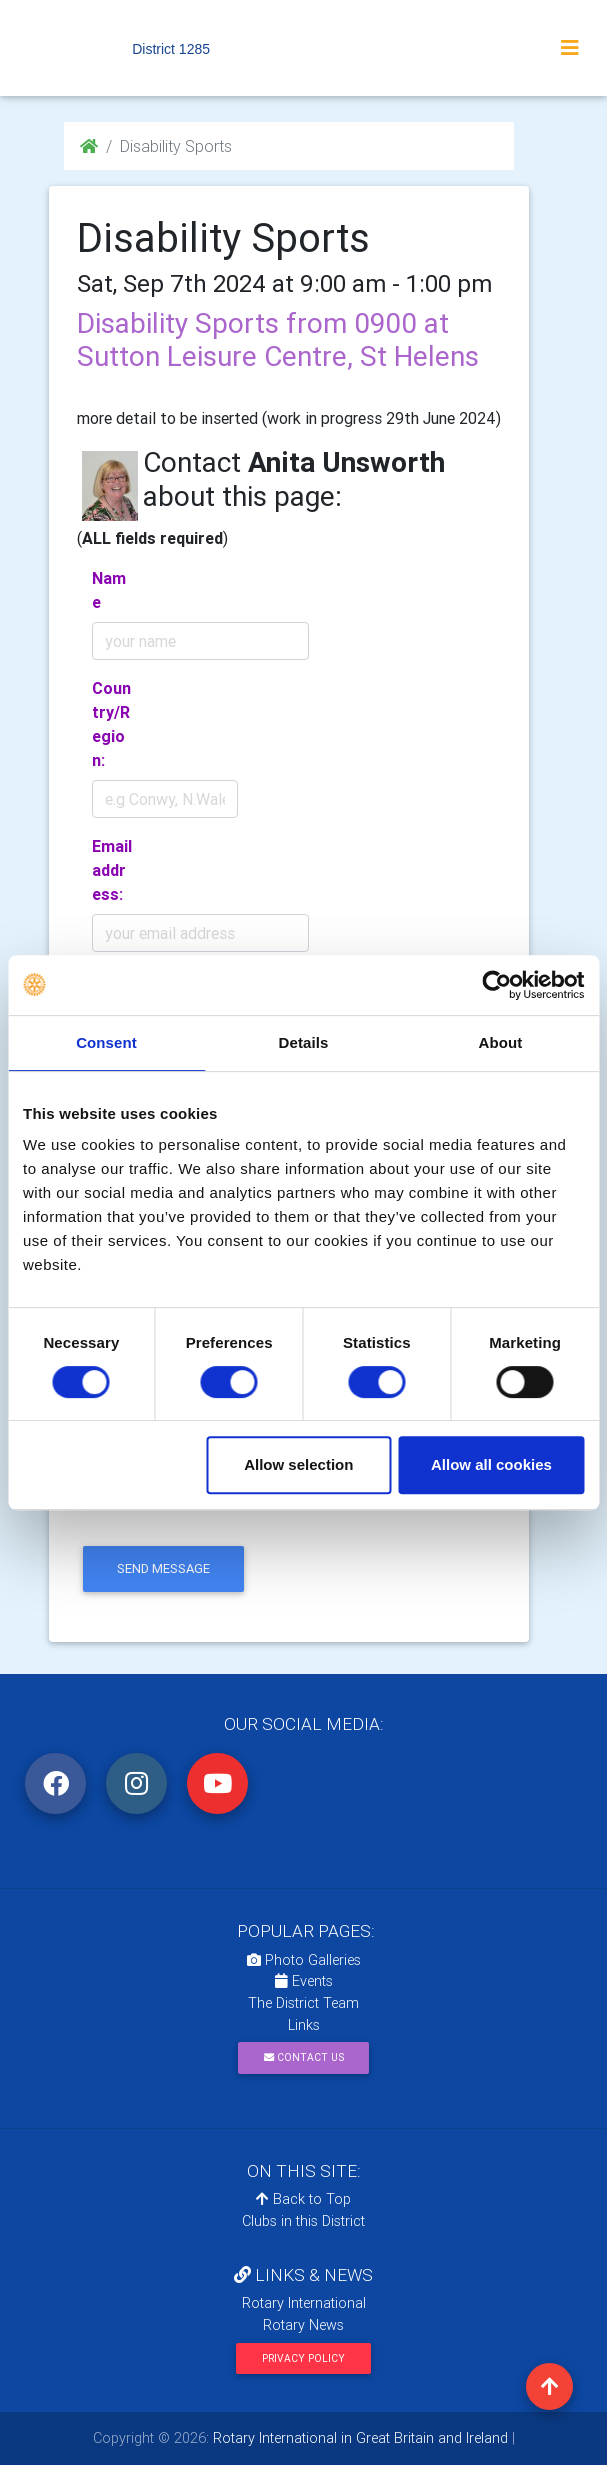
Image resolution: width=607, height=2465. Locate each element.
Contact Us (304, 2057)
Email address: (112, 870)
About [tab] (501, 1042)
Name (109, 590)
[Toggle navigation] (570, 48)
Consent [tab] (106, 1042)
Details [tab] (304, 1042)
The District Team (303, 2003)
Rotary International (304, 2303)
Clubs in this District (303, 2221)
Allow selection (298, 1464)
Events (304, 1981)
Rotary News (303, 2325)
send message (163, 1568)
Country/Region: (111, 724)
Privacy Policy (303, 2358)
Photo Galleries (304, 1960)
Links (304, 2025)
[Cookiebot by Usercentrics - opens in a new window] (496, 985)
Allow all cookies (491, 1464)
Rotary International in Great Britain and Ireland (358, 2438)
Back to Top (303, 2199)
